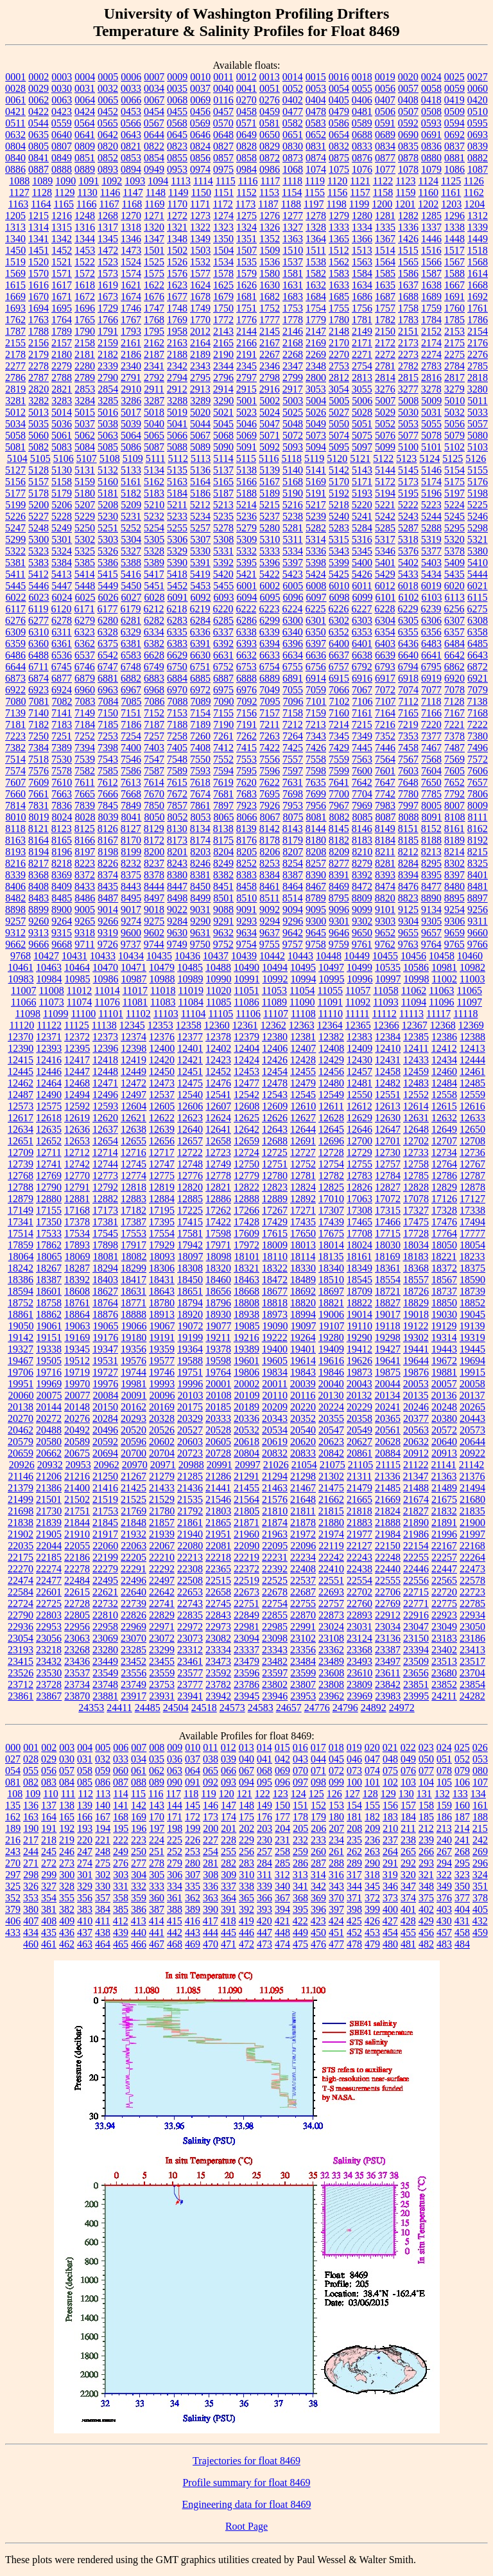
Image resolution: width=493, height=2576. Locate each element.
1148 (156, 192)
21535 (190, 1499)
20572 (444, 1430)
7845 (108, 805)
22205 (133, 1557)
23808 (331, 1684)
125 (316, 1793)
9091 (246, 909)
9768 (20, 955)
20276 (77, 1418)
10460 (470, 955)
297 (13, 1874)
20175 (190, 1406)
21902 (20, 1534)
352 (13, 1897)
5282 (316, 527)
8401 (477, 874)
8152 (431, 828)
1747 (154, 308)
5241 (362, 516)
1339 (477, 227)
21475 (331, 1487)
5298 (477, 527)
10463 (49, 967)
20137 (472, 1395)
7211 (269, 724)
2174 (431, 342)
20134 (387, 1395)
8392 (362, 874)
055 (31, 1770)
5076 (385, 435)
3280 (477, 389)
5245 (454, 516)
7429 (339, 747)
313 (300, 1874)
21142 (471, 1464)
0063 (61, 99)
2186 (131, 354)
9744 (154, 944)
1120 (337, 180)
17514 (20, 1233)
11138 (104, 1025)
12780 (275, 1175)
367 (282, 1897)
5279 (246, 527)
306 (174, 1874)
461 (48, 1944)
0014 (292, 76)
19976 (105, 1383)
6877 (61, 678)
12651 (20, 1140)
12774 (133, 1175)
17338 (472, 1210)
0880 (431, 157)
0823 (177, 146)
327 (48, 1886)
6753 (246, 666)
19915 (472, 1372)
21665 (359, 1499)
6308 (477, 620)
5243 (408, 516)
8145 (339, 828)
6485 (477, 643)
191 (48, 1828)
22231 (275, 1557)
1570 (38, 273)
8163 (15, 840)
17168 (77, 1210)
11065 (469, 990)
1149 (178, 192)
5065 (154, 435)
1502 (177, 250)
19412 (359, 1349)
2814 (385, 377)
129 (388, 1793)
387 (156, 1909)
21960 (246, 1534)
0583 (316, 123)
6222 (246, 608)
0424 (84, 111)
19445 (472, 1349)
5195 (408, 493)
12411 (415, 1048)
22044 (49, 1545)
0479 (339, 111)
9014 (108, 909)
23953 (303, 1696)
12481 (359, 1083)
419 (246, 1920)
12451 (190, 1071)
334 (174, 1886)
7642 (362, 782)
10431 (74, 955)
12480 (331, 1083)
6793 (385, 666)
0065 (108, 99)
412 (120, 1920)
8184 (385, 840)
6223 (269, 608)
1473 (131, 250)
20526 (162, 1430)
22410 (331, 1568)
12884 (162, 1198)
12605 (162, 1106)
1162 (473, 192)
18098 (219, 1256)
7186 (131, 724)
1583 (339, 273)
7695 (269, 793)
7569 (454, 759)
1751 (246, 308)
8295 (431, 863)
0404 (316, 99)
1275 (246, 215)
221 (102, 1839)
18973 (275, 1314)
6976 (246, 689)
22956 (77, 1626)
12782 (331, 1175)
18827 (388, 1302)
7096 (293, 701)
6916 (362, 678)
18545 (359, 1279)
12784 (388, 1175)
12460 (444, 1071)
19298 (388, 1337)
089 (156, 1782)
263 (372, 1851)
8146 (362, 828)
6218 (176, 608)
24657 (289, 1707)
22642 (162, 1591)
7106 (362, 701)
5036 (61, 423)
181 (354, 1816)
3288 (177, 400)
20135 (415, 1395)
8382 (223, 874)
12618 (49, 1117)
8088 (409, 817)
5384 (61, 562)
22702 (359, 1591)
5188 (246, 493)
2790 (108, 377)
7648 (408, 782)
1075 (339, 169)
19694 (472, 1360)
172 (192, 1816)
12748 (190, 1164)
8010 (16, 817)
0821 (131, 146)
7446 (385, 747)
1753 (292, 308)
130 (406, 1793)
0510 (477, 111)
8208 (316, 851)
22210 (162, 1557)
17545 (105, 1233)
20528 (218, 1430)
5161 (131, 481)
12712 (77, 1152)
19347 (105, 1349)
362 (192, 1897)
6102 (409, 597)
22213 (190, 1557)
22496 (133, 1580)
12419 (133, 1059)
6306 (431, 620)
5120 (337, 458)
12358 (189, 1025)
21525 (133, 1499)
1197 (314, 204)
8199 (131, 851)
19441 (416, 1349)
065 (210, 1770)
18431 (162, 1279)
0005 (108, 76)
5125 (452, 458)
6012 (385, 585)
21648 (303, 1499)
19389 (246, 1349)
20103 (190, 1395)
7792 (454, 793)
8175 (223, 840)
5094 (316, 446)
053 (480, 1759)
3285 (108, 400)
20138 (20, 1406)
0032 (108, 88)
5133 (131, 470)
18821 (331, 1302)
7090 (224, 701)
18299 (133, 1268)
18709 (359, 1291)
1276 (269, 215)
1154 (292, 192)
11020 (218, 990)
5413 (61, 574)
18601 (49, 1291)
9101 (385, 909)
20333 (218, 1418)
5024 (269, 412)
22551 (331, 1580)
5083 (61, 446)
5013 (38, 412)
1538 (316, 261)
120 (226, 1793)
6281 (131, 620)
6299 (269, 620)
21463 (275, 1487)
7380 (477, 736)
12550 (359, 1094)
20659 (20, 1453)
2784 (454, 365)
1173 (245, 204)
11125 (76, 1025)
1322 (200, 227)
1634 (362, 285)
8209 (339, 851)
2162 (154, 342)
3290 (223, 400)
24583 (260, 1707)
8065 (224, 817)
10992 (275, 978)
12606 (190, 1106)
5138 (246, 470)
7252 (84, 736)
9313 (38, 932)
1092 (111, 180)
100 (354, 1782)
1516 (431, 250)
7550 (200, 759)
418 (228, 1920)
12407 (303, 1048)
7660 (15, 793)
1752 (269, 308)
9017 (131, 909)
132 (442, 1793)
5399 (339, 562)
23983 (388, 1696)
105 (444, 1782)
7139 (15, 712)
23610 (359, 1672)
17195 (162, 1210)
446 (246, 1932)
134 (478, 1793)
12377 (190, 1036)
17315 (388, 1210)
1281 (385, 215)
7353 (408, 736)
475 (300, 1944)
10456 (413, 955)
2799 (292, 377)
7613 (131, 782)
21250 (105, 1476)
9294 (269, 921)
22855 (275, 1615)
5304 (131, 539)
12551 (388, 1094)
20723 (190, 1453)
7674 (200, 793)
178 (300, 1816)
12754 (331, 1164)
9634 (246, 932)
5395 (246, 562)
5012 (15, 412)
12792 (105, 1187)
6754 (269, 666)
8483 (38, 898)
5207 (84, 504)
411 (102, 1920)
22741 (162, 1603)
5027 (339, 412)
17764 (444, 1233)
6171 (84, 608)
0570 (223, 123)
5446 (38, 585)
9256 (477, 909)
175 (246, 1816)
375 (426, 1897)
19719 (77, 1372)
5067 (200, 435)
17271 (303, 1210)
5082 (38, 446)
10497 (331, 967)
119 (208, 1793)
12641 (218, 1129)
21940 (190, 1534)
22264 (472, 1557)
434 (31, 1932)
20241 (388, 1406)
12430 (359, 1059)
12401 (190, 1048)
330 (102, 1886)
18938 (246, 1314)
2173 (408, 342)
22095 (275, 1545)
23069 (105, 1638)
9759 (339, 944)
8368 (38, 874)
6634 (292, 655)
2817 (454, 377)
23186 (472, 1638)
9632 (223, 932)
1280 (362, 215)
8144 (316, 828)
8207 (292, 851)
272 (48, 1863)
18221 (443, 1256)
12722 (190, 1152)
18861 (20, 1314)
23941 (190, 1696)
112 (85, 1793)
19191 (162, 1337)
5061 (61, 435)
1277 (292, 215)
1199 (359, 204)
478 (354, 1944)
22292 (162, 1568)
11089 (274, 1002)
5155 (477, 470)
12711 (48, 1152)
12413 (472, 1048)
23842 (388, 1684)
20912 (416, 1453)
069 (282, 1770)
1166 (86, 204)
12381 (303, 1036)
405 (480, 1909)
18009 (275, 1244)
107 (480, 1782)
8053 (201, 817)
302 (102, 1874)
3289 (200, 400)
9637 (269, 932)
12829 (444, 1187)
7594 (223, 770)
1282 (408, 215)
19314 (444, 1337)
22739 (133, 1603)
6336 (200, 631)
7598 (316, 770)
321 (426, 1874)
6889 (269, 678)
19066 (134, 1325)
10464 (77, 967)
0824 (200, 146)
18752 (20, 1302)
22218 (218, 1557)
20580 (49, 1441)
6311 (61, 631)
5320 (454, 539)
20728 (218, 1453)
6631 (223, 655)
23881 (105, 1696)
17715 (388, 1233)
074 (372, 1770)
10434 (131, 955)
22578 (472, 1580)
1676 (154, 296)
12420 (162, 1059)
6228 (384, 608)
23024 (331, 1626)
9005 (84, 909)
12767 (472, 1164)
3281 (15, 400)
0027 (477, 76)
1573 (108, 273)
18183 (415, 1256)
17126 (444, 1198)
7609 (38, 782)
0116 (223, 99)
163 (31, 1816)
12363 (302, 1025)
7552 (223, 759)
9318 (84, 932)
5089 (200, 446)
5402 (408, 562)
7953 (292, 805)
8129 (154, 828)
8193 (15, 851)
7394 (84, 747)
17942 (190, 1244)
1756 (362, 308)
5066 (177, 435)
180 (336, 1816)
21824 (388, 1511)
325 (13, 1886)
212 (426, 1828)
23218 (49, 1649)
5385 (84, 562)
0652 (316, 134)
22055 (77, 1545)
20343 (275, 1418)
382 (66, 1909)
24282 (472, 1696)
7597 (292, 770)
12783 (359, 1175)
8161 (454, 828)
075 (390, 1770)
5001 (246, 400)
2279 (61, 365)
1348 (177, 238)
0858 (246, 157)
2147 (316, 331)
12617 (20, 1117)
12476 (218, 1083)
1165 (64, 204)
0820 (108, 146)
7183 (61, 724)
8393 (385, 874)
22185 (49, 1557)
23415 (20, 1661)
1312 (477, 215)
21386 (49, 1487)
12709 (20, 1152)
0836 (431, 146)
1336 (408, 227)
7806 (477, 793)
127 (352, 1793)
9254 (454, 909)
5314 (316, 539)
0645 (177, 134)
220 (84, 1839)
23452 (133, 1661)
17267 (275, 1210)
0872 (269, 157)
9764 (431, 944)
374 (408, 1897)
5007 (385, 400)
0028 (15, 88)
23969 (359, 1696)
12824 (303, 1187)
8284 (408, 863)
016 (300, 1747)
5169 (316, 481)
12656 (162, 1140)
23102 (303, 1638)
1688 (408, 296)
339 (264, 1886)
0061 (15, 99)
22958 (105, 1626)
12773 (105, 1175)
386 (138, 1909)
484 (462, 1944)
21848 (133, 1522)
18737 (444, 1291)
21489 (444, 1487)
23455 (162, 1661)
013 (246, 1747)
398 (354, 1909)
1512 (339, 250)
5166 (246, 481)
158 (426, 1805)
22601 (49, 1591)
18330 (303, 1268)
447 (264, 1932)
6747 (108, 666)
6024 (62, 597)
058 (84, 1770)
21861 (190, 1522)
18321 (246, 1268)
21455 (246, 1487)
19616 (331, 1360)
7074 (408, 689)
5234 (200, 516)
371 (354, 1897)
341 (300, 1886)
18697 (331, 1291)
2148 (339, 331)
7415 (246, 747)
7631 (292, 782)
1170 (177, 204)
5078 (431, 435)
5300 (38, 539)
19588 (190, 1360)
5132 (108, 470)
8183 (362, 840)
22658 (218, 1591)
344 (354, 1886)
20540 (303, 1430)
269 (480, 1851)
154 (354, 1805)
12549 (331, 1094)
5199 (15, 504)
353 (31, 1897)
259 (300, 1851)
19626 (359, 1360)
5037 (84, 423)
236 (372, 1839)
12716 (133, 1152)
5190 (292, 493)
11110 (330, 1013)
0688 (362, 134)
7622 (269, 782)
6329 (131, 631)
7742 (385, 793)
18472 (275, 1279)
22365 (218, 1568)
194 (102, 1828)
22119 (330, 1545)
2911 (154, 389)
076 (408, 1770)
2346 (269, 365)
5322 (15, 551)
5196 (431, 493)
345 (372, 1886)
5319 (431, 539)
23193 (20, 1649)
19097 (303, 1325)
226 (192, 1839)
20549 (359, 1430)
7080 (16, 701)
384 (102, 1909)
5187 (223, 493)
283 (246, 1863)
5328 (154, 551)
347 (408, 1886)
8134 (200, 828)
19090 (275, 1325)
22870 (303, 1615)
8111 (478, 817)
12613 (388, 1106)
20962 (106, 1464)
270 (13, 1863)
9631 (200, 932)
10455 (385, 955)
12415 (20, 1059)
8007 (454, 805)
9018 (154, 909)
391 (228, 1909)
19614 (303, 1360)
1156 (337, 192)
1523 (108, 261)
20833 (303, 1453)
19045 (472, 1314)
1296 (454, 215)
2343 (200, 365)
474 (282, 1944)
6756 (316, 666)
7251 (61, 736)
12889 (275, 1198)
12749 (218, 1164)
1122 (383, 180)
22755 (303, 1603)
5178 (38, 493)
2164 (200, 342)
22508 (190, 1580)
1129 (64, 192)
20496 (105, 1430)
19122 (415, 1325)
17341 (20, 1221)
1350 (223, 238)
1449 (477, 238)
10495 (303, 967)
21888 (388, 1522)
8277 (339, 863)
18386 (20, 1279)
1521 (61, 261)
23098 (275, 1638)
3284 (84, 400)
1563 (362, 261)
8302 (454, 863)
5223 (431, 504)
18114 (302, 1256)
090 (174, 1782)
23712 (20, 1684)
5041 (177, 423)
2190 (223, 354)
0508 (431, 111)
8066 (247, 817)
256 (246, 1851)
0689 (385, 134)
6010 (339, 585)
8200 (154, 851)
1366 (362, 238)
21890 (416, 1522)
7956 (316, 805)
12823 (275, 1187)
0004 (84, 76)
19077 (219, 1325)
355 (66, 1897)
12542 (246, 1094)
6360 (38, 643)
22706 (388, 1591)
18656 (218, 1291)
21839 (49, 1522)
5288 (431, 527)
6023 (39, 597)
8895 (454, 898)
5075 (362, 435)
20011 (274, 1383)
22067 (162, 1545)
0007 (154, 76)
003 (66, 1747)
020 (372, 1747)
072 (336, 1770)
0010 (200, 76)
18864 (77, 1314)
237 (390, 1839)
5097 (362, 446)
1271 (154, 215)
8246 (200, 863)
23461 (190, 1661)
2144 (246, 331)
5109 (133, 458)
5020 (200, 412)
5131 (84, 470)
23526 (20, 1672)
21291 (246, 1476)
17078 (416, 1198)
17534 (77, 1233)
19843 (303, 1372)
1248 (84, 215)
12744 (105, 1164)
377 (462, 1897)
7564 (385, 759)
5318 (408, 539)
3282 (38, 400)
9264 (61, 921)
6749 (154, 666)
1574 (131, 273)
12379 (246, 1036)
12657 (190, 1140)
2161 (131, 342)
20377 (416, 1418)
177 (282, 1816)
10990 (219, 978)
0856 (200, 157)
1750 (223, 308)
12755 (359, 1164)
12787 (472, 1175)
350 (462, 1886)
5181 (108, 493)
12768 (20, 1175)
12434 (444, 1059)
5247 (15, 527)
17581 (190, 1233)
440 (138, 1932)
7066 (339, 689)
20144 (49, 1406)
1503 (200, 250)
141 (120, 1805)
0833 (362, 146)
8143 (292, 828)
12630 (388, 1117)
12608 (246, 1106)
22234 (303, 1557)
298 (31, 1874)
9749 (177, 944)
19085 (247, 1325)
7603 (408, 770)
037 (192, 1759)
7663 (61, 793)
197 (156, 1828)
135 (13, 1805)
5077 (408, 435)
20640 (444, 1441)
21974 (331, 1534)
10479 (162, 967)
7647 (385, 782)
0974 (200, 169)
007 (138, 1747)
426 (372, 1920)
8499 (200, 898)
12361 (245, 1025)
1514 (385, 250)
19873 (359, 1372)
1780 (339, 319)
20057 (444, 1383)
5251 (108, 527)
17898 (105, 1244)
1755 (339, 308)
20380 (444, 1418)
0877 (385, 157)
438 (102, 1932)
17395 (162, 1221)
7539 (84, 759)
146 (210, 1805)
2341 (154, 365)
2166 (246, 342)
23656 (416, 1672)
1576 (177, 273)
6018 (408, 585)
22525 (275, 1580)
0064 (84, 99)
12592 (77, 1106)
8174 (200, 840)
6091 (178, 597)
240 (444, 1839)
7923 (246, 805)
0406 (362, 99)
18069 (78, 1256)
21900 (472, 1522)
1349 (200, 238)
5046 (246, 423)
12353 (160, 1025)
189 (13, 1828)
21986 (416, 1534)
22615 (77, 1591)
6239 (430, 608)
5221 (385, 504)
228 (228, 1839)
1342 (61, 238)
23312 (190, 1649)
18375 (472, 1268)
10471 (133, 967)
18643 (162, 1291)
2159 (108, 342)
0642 (108, 134)
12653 (77, 1140)
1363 (292, 238)
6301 (316, 620)
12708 (472, 1140)
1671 (61, 296)
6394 (269, 643)
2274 (431, 354)
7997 (408, 805)
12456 (331, 1071)
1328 (316, 227)
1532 (200, 261)
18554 (388, 1279)
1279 (339, 215)
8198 (108, 851)
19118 (387, 1325)
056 (48, 1770)
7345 (339, 736)
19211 (217, 1337)
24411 (119, 1707)
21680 (472, 1499)
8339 (15, 874)
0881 (454, 157)
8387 (292, 874)
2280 (84, 365)
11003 (472, 978)
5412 (38, 574)
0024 (431, 76)
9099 (362, 909)
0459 (269, 111)
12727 (303, 1152)
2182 (108, 354)
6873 (15, 678)
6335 (177, 631)
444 (210, 1932)
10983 (21, 978)
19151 (49, 1337)
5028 (362, 412)
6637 (339, 655)
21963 (275, 1534)
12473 (162, 1083)
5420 (223, 574)
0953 (177, 169)
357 (102, 1897)
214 (462, 1828)
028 (31, 1759)
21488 (416, 1487)
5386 (108, 562)
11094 (413, 1002)
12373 (105, 1036)
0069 (200, 99)
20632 (416, 1441)
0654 (339, 134)
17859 (20, 1244)
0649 (246, 134)
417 (210, 1920)
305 (156, 1874)
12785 (416, 1175)
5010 (454, 400)
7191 (246, 724)
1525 (154, 261)
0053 (316, 88)
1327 (292, 227)
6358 (477, 631)
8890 (431, 898)
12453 (246, 1071)
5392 (223, 562)
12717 (162, 1152)
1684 (316, 296)
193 (84, 1828)
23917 (133, 1696)
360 (156, 1897)
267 (444, 1851)
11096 (441, 1002)
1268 (108, 215)
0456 (200, 111)
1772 (223, 319)
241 (462, 1839)
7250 (38, 736)
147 (228, 1805)
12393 (49, 1048)
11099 (55, 1013)
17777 (472, 1233)
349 (444, 1886)
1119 (315, 180)
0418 (431, 99)
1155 (315, 192)
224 (156, 1839)
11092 (357, 1002)
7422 (269, 747)
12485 (472, 1083)
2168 (292, 342)
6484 (454, 643)
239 (426, 1839)
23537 (77, 1672)
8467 (316, 886)
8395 (431, 874)
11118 (465, 1013)
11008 (51, 990)
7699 (316, 793)
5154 (454, 470)
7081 (39, 701)
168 (120, 1816)
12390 (20, 1048)
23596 (246, 1672)
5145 (408, 470)
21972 (303, 1534)
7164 (385, 712)
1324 (246, 227)
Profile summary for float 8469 (246, 2482)
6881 (108, 678)
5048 (292, 423)
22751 (246, 1603)
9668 (61, 944)
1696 (84, 308)
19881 (444, 1372)
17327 (416, 1210)
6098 (339, 597)
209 (372, 1828)
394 (282, 1909)
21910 (77, 1534)
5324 (61, 551)
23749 (133, 1684)
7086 (154, 701)
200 (210, 1828)
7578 (61, 770)
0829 (269, 146)
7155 (223, 712)
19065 (106, 1325)
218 (48, 1839)
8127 (131, 828)
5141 (316, 470)
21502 (77, 1499)
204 (282, 1828)
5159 (84, 481)
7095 (270, 701)
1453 (84, 250)
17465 (359, 1221)
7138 (477, 701)
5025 (292, 412)
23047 (416, 1626)
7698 (292, 793)
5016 (108, 412)
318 (372, 1874)
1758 (408, 308)
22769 (388, 1603)
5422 (269, 574)
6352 (339, 631)
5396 (269, 562)
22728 (77, 1603)
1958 (177, 331)
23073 (190, 1638)
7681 (223, 793)
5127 (15, 470)
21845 (105, 1522)
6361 (61, 643)
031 (84, 1759)
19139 (472, 1325)
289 (354, 1863)
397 (336, 1909)
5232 (154, 516)
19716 (49, 1372)
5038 (108, 423)
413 (138, 1920)
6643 (477, 655)
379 (13, 1909)
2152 (431, 331)
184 (408, 1816)
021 (390, 1747)
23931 (162, 1696)
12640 (190, 1129)
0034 (154, 88)
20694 (105, 1453)
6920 (454, 678)
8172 (154, 840)
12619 (77, 1117)
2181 (84, 354)
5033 (477, 412)
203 (264, 1828)
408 (48, 1920)
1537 (292, 261)
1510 (292, 250)
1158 (383, 192)
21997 (472, 1534)
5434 (431, 574)
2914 (223, 389)
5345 (362, 551)
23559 (162, 1672)
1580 (269, 273)
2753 (339, 365)
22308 (190, 1568)
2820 (38, 389)
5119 (314, 458)
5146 (431, 470)
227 (210, 1839)
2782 (408, 365)
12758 (416, 1164)
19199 (190, 1337)
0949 (154, 169)
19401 (303, 1349)
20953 (78, 1464)
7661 (38, 793)
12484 (444, 1083)
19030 (444, 1314)
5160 (108, 481)
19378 (218, 1349)
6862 (454, 666)
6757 (339, 666)
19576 (133, 1360)
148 (246, 1805)
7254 (131, 736)
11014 (106, 990)
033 (120, 1759)
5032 (454, 412)
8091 (432, 817)
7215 (362, 724)
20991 (219, 1464)
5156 (15, 481)
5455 (223, 585)
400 (390, 1909)
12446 (49, 1071)
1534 (223, 261)
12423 (218, 1059)
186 (444, 1816)
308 (210, 1874)
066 (228, 1770)
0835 (408, 146)
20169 (162, 1406)
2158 (84, 342)
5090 (223, 446)
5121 (360, 458)
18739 (472, 1291)
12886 (218, 1198)
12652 (49, 1140)
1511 (315, 250)
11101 (110, 1013)
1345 (108, 238)
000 (13, 1747)
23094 (246, 1638)
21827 (416, 1511)
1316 (84, 227)
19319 (472, 1337)
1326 (269, 227)
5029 (385, 412)
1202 (428, 204)
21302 (331, 1476)
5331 (223, 551)
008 (156, 1747)
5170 (339, 481)
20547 (331, 1430)
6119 (38, 608)
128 (370, 1793)
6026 (108, 597)
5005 (339, 400)
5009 (431, 400)
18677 (275, 1291)
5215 (269, 504)
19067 (162, 1325)
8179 (292, 840)
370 (336, 1897)
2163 (177, 342)
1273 (200, 215)
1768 (154, 319)
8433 (84, 886)
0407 (385, 99)
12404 (246, 1048)
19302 (416, 1337)
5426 (362, 574)
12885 (190, 1198)
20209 (275, 1406)
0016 (339, 76)
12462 (20, 1083)
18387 (49, 1279)
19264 (303, 1337)
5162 (154, 481)
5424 (316, 574)
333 (156, 1886)
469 (192, 1944)
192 (66, 1828)
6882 (131, 678)
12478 (275, 1083)
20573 (472, 1430)
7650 (431, 782)
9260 (38, 921)
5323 (38, 551)
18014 (331, 1244)
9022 (177, 909)
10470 (105, 967)
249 (120, 1851)
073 (354, 1770)
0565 (108, 123)
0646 (200, 134)
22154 (416, 1545)
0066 (131, 99)
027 (13, 1759)
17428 (246, 1221)
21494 (472, 1487)
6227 (361, 608)
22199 (105, 1557)
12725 (275, 1152)
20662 (49, 1453)
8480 (454, 886)
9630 (177, 932)
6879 (84, 678)
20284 (105, 1418)
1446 (431, 238)
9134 (431, 909)
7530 (61, 759)
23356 (303, 1649)
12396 (105, 1048)
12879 (20, 1198)
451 (336, 1932)
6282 (154, 620)
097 (300, 1782)
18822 (359, 1302)
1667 (454, 285)
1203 (451, 204)
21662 (331, 1499)
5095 (339, 446)
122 (262, 1793)
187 (462, 1816)
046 (354, 1759)
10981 (444, 967)
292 (408, 1863)
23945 (246, 1696)
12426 (275, 1059)
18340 (331, 1268)
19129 (443, 1325)
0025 (454, 76)
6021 (477, 585)
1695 (61, 308)
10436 (187, 955)
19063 (78, 1325)
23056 (49, 1638)
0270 (246, 99)
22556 (416, 1580)
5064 (131, 435)
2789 (84, 377)
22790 (20, 1615)
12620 (105, 1117)
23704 (472, 1672)
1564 (385, 261)
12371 (49, 1036)
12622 (162, 1117)
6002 (269, 585)
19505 (49, 1360)
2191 (246, 354)
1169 (154, 204)
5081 (15, 446)
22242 (331, 1557)
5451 (154, 585)
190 (31, 1828)
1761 (477, 308)
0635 (38, 134)
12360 (217, 1025)
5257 (200, 527)
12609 (275, 1106)
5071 (269, 435)
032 (102, 1759)
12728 (331, 1152)
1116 (248, 180)
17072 (388, 1198)
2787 (38, 377)
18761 (77, 1302)
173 (210, 1816)
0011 (223, 76)
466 (138, 1944)
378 (480, 1897)
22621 (105, 1591)
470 (210, 1944)
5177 (15, 493)
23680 (444, 1672)
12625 (246, 1117)
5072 (292, 435)
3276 (385, 389)
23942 (218, 1696)
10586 (416, 967)
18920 (190, 1314)
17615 (275, 1233)
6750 (177, 666)
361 (174, 1897)
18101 (247, 1256)
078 (444, 1770)
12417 (77, 1059)
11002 (444, 978)
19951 (20, 1383)
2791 (131, 377)
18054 (472, 1244)
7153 (177, 712)
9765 (454, 944)
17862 (49, 1244)
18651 (190, 1291)
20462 (20, 1430)
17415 (190, 1221)
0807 (61, 146)
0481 (362, 111)
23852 (444, 1684)
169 (138, 1816)
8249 (223, 863)
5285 (385, 527)
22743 (190, 1603)
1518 (477, 250)
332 (138, 1886)
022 (408, 1747)
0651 (292, 134)
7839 (84, 805)
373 (390, 1897)
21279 (162, 1476)
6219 (199, 608)
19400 (275, 1349)
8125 (84, 828)
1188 (291, 204)
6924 (61, 689)
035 (156, 1759)
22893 (359, 1615)
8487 (108, 898)
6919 (431, 678)
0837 (454, 146)
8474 (385, 886)
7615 (177, 782)
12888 (246, 1198)
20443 (472, 1418)
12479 (303, 1083)
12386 (444, 1036)
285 (282, 1863)
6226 (338, 608)
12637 (105, 1129)
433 (13, 1932)
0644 (154, 134)
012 (228, 1747)
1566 (431, 261)
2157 (61, 342)
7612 (108, 782)
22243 (359, 1557)
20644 (472, 1441)
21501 (49, 1499)
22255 (416, 1557)
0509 (454, 111)
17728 (416, 1233)
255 (228, 1851)
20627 (359, 1441)
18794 (190, 1302)
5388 (131, 562)
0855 (177, 157)
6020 (454, 585)
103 (408, 1782)
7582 (84, 770)
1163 (18, 204)
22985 (275, 1626)
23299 (162, 1649)
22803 (49, 1615)
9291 (223, 921)
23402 (444, 1649)
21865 (218, 1522)
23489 (331, 1661)
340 (282, 1886)
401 (408, 1909)
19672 (444, 1360)
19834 (275, 1372)
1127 (19, 192)
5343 (339, 551)
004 (84, 1747)
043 (300, 1759)
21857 (162, 1522)
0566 (131, 123)
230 (264, 1839)
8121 (38, 828)
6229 (407, 608)
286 (300, 1863)
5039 (131, 423)
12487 (20, 1094)
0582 (292, 123)
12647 (388, 1129)
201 (228, 1828)
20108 (219, 1395)
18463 (246, 1279)
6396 (292, 643)
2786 (15, 377)
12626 (275, 1117)
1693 (15, 308)
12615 (444, 1106)
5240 (339, 516)
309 (228, 1874)
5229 (84, 516)
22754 (275, 1603)
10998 (416, 978)
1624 (200, 285)
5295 (454, 527)
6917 (385, 678)
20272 (49, 1418)
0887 (38, 169)
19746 (162, 1372)
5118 (292, 458)
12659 (246, 1140)
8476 (408, 886)
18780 (162, 1302)
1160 (428, 192)
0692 (454, 134)
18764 (105, 1302)
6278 (61, 620)
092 (210, 1782)
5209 (131, 504)
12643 (275, 1129)
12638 (133, 1129)
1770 (200, 319)
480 (390, 1944)
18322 (275, 1268)
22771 (416, 1603)
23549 (105, 1672)
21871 (246, 1522)
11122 (49, 1025)
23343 (275, 1649)
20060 (21, 1395)
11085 (218, 1002)
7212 (292, 724)
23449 (105, 1661)
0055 (362, 88)
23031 (359, 1626)
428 (408, 1920)
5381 (15, 562)
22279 (105, 1568)
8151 (408, 828)
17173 (105, 1210)
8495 (131, 898)
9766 (477, 944)
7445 (362, 747)
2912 (177, 389)
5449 (108, 585)
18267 (49, 1268)
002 (48, 1747)
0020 (408, 76)
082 (31, 1782)
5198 (477, 493)
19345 (77, 1349)
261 (336, 1851)
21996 (444, 1534)
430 (444, 1920)
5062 (84, 435)
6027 (131, 597)
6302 (339, 620)
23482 (275, 1661)
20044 (388, 1383)
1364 (316, 238)
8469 (339, 886)
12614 (416, 1106)
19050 (21, 1325)
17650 (303, 1233)
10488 (218, 967)
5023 (246, 412)
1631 (292, 285)
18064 (21, 1256)
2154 (477, 331)
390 (210, 1909)
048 (390, 1759)
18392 (77, 1279)
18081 (106, 1256)
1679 (223, 296)
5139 (269, 470)
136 (31, 1805)
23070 (133, 1638)
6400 (339, 643)
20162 (133, 1406)
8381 (200, 874)
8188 (431, 840)
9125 (408, 909)
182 (372, 1816)
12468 (77, 1083)
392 (246, 1909)
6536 (61, 655)
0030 (61, 88)
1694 (38, 308)
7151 (131, 712)
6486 (15, 655)
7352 (385, 736)
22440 (388, 1568)
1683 (292, 296)
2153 (454, 331)
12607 (218, 1106)
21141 (443, 1464)
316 (336, 1874)
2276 (477, 354)
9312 (15, 932)
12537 (162, 1094)
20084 (106, 1395)
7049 (269, 689)
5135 (177, 470)
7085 (131, 701)
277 (138, 1863)
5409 (454, 562)
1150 (201, 192)
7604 (431, 770)
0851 (84, 157)
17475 (416, 1221)
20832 (275, 1453)
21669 (388, 1499)
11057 (357, 990)
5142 (339, 470)
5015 (84, 412)
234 (336, 1839)
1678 (200, 296)
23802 (275, 1684)
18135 (330, 1256)
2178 (15, 354)
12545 (303, 1094)
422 (300, 1920)
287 (318, 1863)
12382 (331, 1036)
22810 (105, 1615)
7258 (177, 736)
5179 (61, 493)
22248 (388, 1557)
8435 (108, 886)
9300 (316, 921)
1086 (454, 169)
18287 (77, 1268)
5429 (385, 574)
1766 (108, 319)
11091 (330, 1002)
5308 (223, 539)
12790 (49, 1187)
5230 (108, 516)
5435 (454, 574)
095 (264, 1782)
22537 (303, 1580)
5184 (177, 493)
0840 (15, 157)
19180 (133, 1337)
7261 (223, 736)
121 (244, 1793)
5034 (15, 423)
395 (300, 1909)
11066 (23, 1002)
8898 (15, 909)
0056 (385, 88)
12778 (218, 1175)
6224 (292, 608)
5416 (131, 574)
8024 (62, 817)
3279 (454, 389)
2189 (200, 354)
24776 (317, 1707)
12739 (20, 1164)
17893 (77, 1244)
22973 (218, 1626)
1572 (84, 273)
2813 (362, 377)
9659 (454, 932)
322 (444, 1874)
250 (138, 1851)
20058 (472, 1383)
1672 (84, 296)
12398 (133, 1048)
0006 (131, 76)
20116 (302, 1395)
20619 (275, 1441)
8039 (108, 817)
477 (336, 1944)
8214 (454, 851)
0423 (61, 111)
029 (48, 1759)
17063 (359, 1198)
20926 (22, 1464)
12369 (471, 1025)
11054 (302, 990)
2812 (339, 377)
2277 (15, 365)
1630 (269, 285)
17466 (388, 1221)
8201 (177, 851)
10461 (20, 967)
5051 (362, 423)
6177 (107, 608)
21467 (303, 1487)
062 (156, 1770)
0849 (61, 157)
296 (480, 1863)
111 (68, 1793)
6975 (223, 689)
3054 (339, 389)
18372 (444, 1268)
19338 (49, 1349)
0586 (339, 123)
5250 (84, 527)
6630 (200, 655)
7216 (385, 724)
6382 (154, 643)
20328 (162, 1418)
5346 (385, 551)
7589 (177, 770)
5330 (200, 551)
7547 (154, 759)
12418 (105, 1059)
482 (426, 1944)
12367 (415, 1025)
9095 (316, 909)
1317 (108, 227)
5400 (362, 562)
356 (84, 1897)
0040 (223, 88)
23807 (303, 1684)
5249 (61, 527)
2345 (246, 365)
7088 (178, 701)
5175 (454, 481)
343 (336, 1886)
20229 (359, 1406)
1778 (292, 319)
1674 (131, 296)
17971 (218, 1244)
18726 (416, 1291)
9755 (269, 944)
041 (264, 1759)
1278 (316, 215)
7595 (246, 770)
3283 (61, 400)
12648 (416, 1129)
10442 (272, 955)
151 (300, 1805)
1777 (269, 319)
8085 (362, 817)
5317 (385, 539)
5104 (17, 458)
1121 (360, 180)
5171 (362, 481)
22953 (49, 1626)
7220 (431, 724)
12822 (246, 1187)
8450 (200, 886)
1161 (451, 192)
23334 (218, 1649)
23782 (218, 1684)
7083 (85, 701)
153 (336, 1805)
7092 (247, 701)
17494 (472, 1221)
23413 (472, 1649)
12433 (416, 1059)
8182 (339, 840)
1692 (477, 296)
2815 (408, 377)
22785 (472, 1603)
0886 (15, 169)
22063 (133, 1545)
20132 (359, 1395)
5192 (339, 493)
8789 (316, 898)
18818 (275, 1302)
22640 (133, 1591)
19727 (105, 1372)
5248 (38, 527)
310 (246, 1874)
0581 (269, 123)
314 (318, 1874)
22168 (472, 1545)
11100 (83, 1013)
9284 (177, 921)
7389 (61, 747)
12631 (416, 1117)
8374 (108, 874)
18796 (218, 1302)
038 (210, 1759)
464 (102, 1944)
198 (174, 1828)
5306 (177, 539)
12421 (190, 1059)
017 (318, 1747)
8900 (61, 909)
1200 (382, 204)
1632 (316, 285)
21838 (20, 1522)
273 (66, 1863)
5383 (38, 562)
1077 (385, 169)
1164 (41, 204)
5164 (200, 481)
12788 (20, 1187)
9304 (408, 921)
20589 (77, 1441)
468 (174, 1944)
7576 (38, 770)
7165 (408, 712)
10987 (134, 978)
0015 (316, 76)
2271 (362, 354)
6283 (177, 620)
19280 (331, 1337)
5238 (292, 516)
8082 (339, 817)
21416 (105, 1487)
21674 (416, 1499)
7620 (246, 782)
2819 (15, 389)
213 (444, 1828)
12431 (388, 1059)
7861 (200, 805)
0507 (408, 111)
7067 (362, 689)
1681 (246, 296)
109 (32, 1793)
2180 (61, 354)
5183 (154, 493)
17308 (359, 1210)
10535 (388, 967)
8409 (61, 886)
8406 (15, 886)
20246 (416, 1406)
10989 (190, 978)
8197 (84, 851)
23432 (49, 1661)
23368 (359, 1649)
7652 (454, 782)
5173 (408, 481)
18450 (190, 1279)
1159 (405, 192)
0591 (385, 123)
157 (408, 1805)
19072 (190, 1325)
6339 (269, 631)
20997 (248, 1464)
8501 (223, 898)
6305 (408, 620)
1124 (428, 180)
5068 (223, 435)
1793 (131, 331)
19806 (246, 1372)
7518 (38, 759)
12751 (275, 1164)
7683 (246, 793)
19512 (77, 1360)
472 (246, 1944)
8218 (61, 863)
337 (228, 1886)
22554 (359, 1580)
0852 (108, 157)
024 (444, 1747)
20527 (190, 1430)
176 (264, 1816)
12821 (218, 1187)
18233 (472, 1256)
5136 (200, 470)
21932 (133, 1534)
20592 (105, 1441)
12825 (331, 1187)
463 (84, 1944)
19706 (20, 1372)
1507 (246, 250)
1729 (108, 308)
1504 (223, 250)
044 (318, 1759)
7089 (201, 701)
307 (192, 1874)
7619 (223, 782)
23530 (49, 1672)
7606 (477, 770)
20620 (303, 1441)
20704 (162, 1453)
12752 (303, 1164)
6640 (408, 655)
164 (48, 1816)
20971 (163, 1464)
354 (48, 1897)
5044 (200, 423)
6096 (293, 597)
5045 (223, 423)
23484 (303, 1661)
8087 (386, 817)
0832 (339, 146)
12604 (133, 1106)
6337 (223, 631)
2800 (316, 377)
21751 (77, 1511)
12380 (275, 1036)
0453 (131, 111)
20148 (77, 1406)
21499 (20, 1499)
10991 (247, 978)
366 (264, 1897)
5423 (292, 574)
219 (66, 1839)
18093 (162, 1256)
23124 (359, 1638)
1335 (385, 227)
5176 (477, 481)
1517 (454, 250)
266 (426, 1851)
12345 (132, 1025)
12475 (190, 1083)
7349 (362, 736)
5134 (154, 470)
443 (192, 1932)
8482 (15, 898)
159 (444, 1805)
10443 (300, 955)
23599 (303, 1672)
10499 (359, 967)
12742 (77, 1164)
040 (246, 1759)
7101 (316, 701)
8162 (477, 828)
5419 (200, 574)
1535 (246, 261)
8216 (15, 863)
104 (426, 1782)
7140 (38, 712)
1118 (292, 180)
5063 (108, 435)
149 (264, 1805)
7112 (409, 701)
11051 (246, 990)
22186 (77, 1557)
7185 (108, 724)
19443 (444, 1349)
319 (390, 1874)
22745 (218, 1603)
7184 (84, 724)
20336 (246, 1418)
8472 (362, 886)
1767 (131, 319)
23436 (77, 1661)
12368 (443, 1025)
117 (173, 1793)
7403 (154, 747)
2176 (477, 342)
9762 (385, 944)
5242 (385, 516)
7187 (154, 724)
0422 (38, 111)
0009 (177, 76)
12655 (133, 1140)
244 (31, 1851)
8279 (362, 863)
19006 (331, 1314)
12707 (444, 1140)
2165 (223, 342)
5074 (339, 435)
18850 (444, 1302)
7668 (131, 793)
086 (102, 1782)
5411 (15, 574)
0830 (292, 146)
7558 (316, 759)
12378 (218, 1036)
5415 (108, 574)
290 (372, 1863)
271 (31, 1863)
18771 (133, 1302)
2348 (316, 365)
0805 (38, 146)
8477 (431, 886)
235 (354, 1839)
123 (280, 1793)
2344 (223, 365)
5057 (477, 423)
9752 (223, 944)
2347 (292, 365)
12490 (49, 1094)
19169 (77, 1337)
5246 (477, 516)
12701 (388, 1140)
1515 (408, 250)
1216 (61, 215)
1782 (385, 319)
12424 (246, 1059)
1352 (269, 238)
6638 (362, 655)
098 (318, 1782)
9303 (385, 921)
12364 (330, 1025)
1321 (177, 227)
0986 (269, 169)
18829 (416, 1302)
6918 (408, 678)
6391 (200, 643)
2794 (177, 377)
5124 (429, 458)
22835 (190, 1615)
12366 (386, 1025)
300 (66, 1874)
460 (31, 1944)
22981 (246, 1626)
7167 (454, 712)
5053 (408, 423)
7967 (339, 805)
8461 (269, 886)
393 (264, 1909)
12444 (472, 1059)
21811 (302, 1511)
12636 (77, 1129)
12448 (105, 1071)
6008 (316, 585)
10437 (216, 955)
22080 (190, 1545)
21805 (246, 1511)
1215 (38, 215)
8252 (246, 863)
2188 (177, 354)
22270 (20, 1568)
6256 (454, 608)
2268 (292, 354)
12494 (77, 1094)
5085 (108, 446)
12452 (218, 1071)
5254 (154, 527)
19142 (20, 1337)
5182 (131, 493)
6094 (247, 597)
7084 (108, 701)
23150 (416, 1638)
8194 (38, 851)
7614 (154, 782)
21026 (276, 1464)
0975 (223, 169)
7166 (431, 712)
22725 (49, 1603)
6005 (292, 585)
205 (300, 1828)
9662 (15, 944)
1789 (61, 331)
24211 (443, 1696)
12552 (416, 1094)
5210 (154, 504)
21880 (331, 1522)
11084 (190, 1002)
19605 (275, 1360)
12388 (472, 1036)
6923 (38, 689)
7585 (108, 770)
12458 (388, 1071)
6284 (200, 620)
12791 (77, 1187)
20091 (134, 1395)
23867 (49, 1696)
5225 (477, 504)
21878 (303, 1522)
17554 (162, 1233)
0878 (408, 157)
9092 (269, 909)
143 (156, 1805)
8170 (131, 840)
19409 (331, 1349)
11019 (190, 990)
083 (48, 1782)
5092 (269, 446)
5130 (61, 470)
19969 (49, 1383)
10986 (106, 978)
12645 (331, 1129)
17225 (190, 1210)
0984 (246, 169)
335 (192, 1886)
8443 (131, 886)
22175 (20, 1557)
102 (390, 1782)
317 (354, 1874)
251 (156, 1851)
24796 (345, 1707)
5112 (177, 458)
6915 (339, 678)
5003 (292, 400)
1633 (339, 285)
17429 (275, 1221)
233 (318, 1839)
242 (480, 1839)
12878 (472, 1187)
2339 (108, 365)
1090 (65, 180)
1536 (269, 261)
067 (246, 1770)
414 (156, 1920)
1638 (431, 285)
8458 (246, 886)
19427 (388, 1349)
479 (372, 1944)
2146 (292, 331)
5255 (177, 527)
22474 (20, 1580)
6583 (131, 655)
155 (372, 1805)
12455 (303, 1071)
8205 (246, 851)
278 (156, 1863)
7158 (292, 712)
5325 (84, 551)
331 (120, 1886)
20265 (472, 1406)
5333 (269, 551)
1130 (87, 192)
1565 (408, 261)
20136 (443, 1395)
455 (408, 1932)
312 (282, 1874)
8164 (38, 840)
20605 (218, 1441)
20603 (190, 1441)
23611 (387, 1672)
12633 (472, 1117)
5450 (131, 585)
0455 (177, 111)
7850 (154, 805)
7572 (477, 759)
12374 (133, 1036)
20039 (303, 1383)
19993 (162, 1383)
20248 (444, 1406)
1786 (477, 319)
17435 (303, 1221)
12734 (444, 1152)
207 (336, 1828)
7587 (154, 770)
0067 (154, 99)
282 (228, 1863)
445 (228, 1932)
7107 (386, 701)
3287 (154, 400)
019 (354, 1747)
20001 (218, 1383)
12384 (388, 1036)
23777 (190, 1684)
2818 (477, 377)
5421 (246, 574)
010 (192, 1747)
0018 (362, 76)
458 (462, 1932)
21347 (415, 1476)
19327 (20, 1349)
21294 (275, 1476)
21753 (105, 1511)
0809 (84, 146)
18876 (105, 1314)
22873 (331, 1615)
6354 (385, 631)
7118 (431, 701)
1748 (177, 308)
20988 (191, 1464)
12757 (388, 1164)
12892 (303, 1198)
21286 (218, 1476)
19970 (77, 1383)
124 (298, 1793)
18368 (416, 1268)
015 (282, 1747)
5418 (177, 574)
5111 (156, 458)
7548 (177, 759)
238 (408, 1839)
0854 (154, 157)
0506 (385, 111)
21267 (133, 1476)
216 (13, 1839)
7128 (454, 701)
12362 (273, 1025)
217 (31, 1839)
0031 (84, 88)
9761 (362, 944)
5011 (477, 400)
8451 (223, 886)
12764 (444, 1164)
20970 (135, 1464)
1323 (223, 227)
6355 (408, 631)
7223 (15, 736)
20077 (78, 1395)
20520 (133, 1430)
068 (264, 1770)
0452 (108, 111)
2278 (38, 365)
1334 (362, 227)
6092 (201, 597)
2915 (246, 389)
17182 (133, 1210)
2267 (269, 354)
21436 (190, 1487)
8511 (269, 898)
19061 (49, 1325)
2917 (292, 389)
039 (228, 1759)
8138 (223, 828)
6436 (408, 643)
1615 (15, 285)
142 (138, 1805)
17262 (218, 1210)
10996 (360, 978)
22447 (444, 1568)
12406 (275, 1048)
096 (282, 1782)
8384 (269, 874)
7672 (177, 793)
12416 (49, 1059)
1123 (405, 180)
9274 (131, 921)
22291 (133, 1568)
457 (444, 1932)
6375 (108, 643)
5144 (385, 470)
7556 (269, 759)
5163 (177, 481)
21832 (444, 1511)
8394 (408, 874)
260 (318, 1851)
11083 (162, 1002)
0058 (431, 88)
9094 (292, 909)
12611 (330, 1106)
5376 (408, 551)
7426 (316, 747)
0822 (154, 146)
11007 (23, 990)
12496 (105, 1094)
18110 (275, 1256)
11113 (411, 1013)
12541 (218, 1094)
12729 (359, 1152)
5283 (339, 527)
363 (210, 1897)
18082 (134, 1256)
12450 (162, 1071)
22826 (133, 1615)
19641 (388, 1360)
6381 (131, 643)
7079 (477, 689)
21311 (359, 1476)
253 (192, 1851)
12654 (105, 1140)
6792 (362, 666)
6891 (292, 678)
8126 (108, 828)
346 (390, 1886)
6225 (315, 608)
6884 (177, 678)
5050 (339, 423)
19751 (190, 1372)
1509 (269, 250)
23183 (444, 1638)
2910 (131, 389)
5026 (316, 412)
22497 (162, 1580)
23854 (472, 1684)
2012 (200, 331)
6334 (154, 631)
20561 (388, 1430)
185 (426, 1816)
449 (300, 1932)
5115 (246, 458)
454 (390, 1932)
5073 (316, 435)
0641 (84, 134)
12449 (133, 1071)
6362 (84, 643)
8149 (385, 828)
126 (334, 1793)
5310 (269, 539)
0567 (154, 123)
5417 (154, 574)
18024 (359, 1244)
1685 (339, 296)
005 (102, 1747)
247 (84, 1851)
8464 (292, 886)
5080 (477, 435)
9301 (339, 921)
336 (210, 1886)
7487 (454, 747)
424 (336, 1920)
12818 (133, 1187)
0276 (269, 99)
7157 (269, 712)
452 (354, 1932)
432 (480, 1920)
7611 (84, 782)
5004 (316, 400)
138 (66, 1805)
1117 (270, 180)
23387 (388, 1649)
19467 (20, 1360)
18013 (303, 1244)
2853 (84, 389)
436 (66, 1932)
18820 (303, 1302)
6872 (477, 666)
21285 (190, 1476)
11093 (385, 1002)
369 (318, 1897)
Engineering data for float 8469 (246, 2504)
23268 (77, 1649)
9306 (454, 921)
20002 (246, 1383)
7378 (454, 736)
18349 (359, 1268)
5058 (15, 435)
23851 (416, 1684)
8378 (154, 874)
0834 (385, 146)
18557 (416, 1279)
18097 (190, 1256)
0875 (339, 157)
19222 (275, 1337)
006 (120, 1747)
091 (192, 1782)
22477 (49, 1580)
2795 (200, 377)
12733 (416, 1152)
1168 (132, 204)
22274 (49, 1568)
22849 (246, 1615)
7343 (316, 736)
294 (444, 1863)
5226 (15, 516)
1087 (477, 169)
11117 (438, 1013)
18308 (190, 1268)
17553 (133, 1233)
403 (444, 1909)
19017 (388, 1314)
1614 (477, 273)
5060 (38, 435)
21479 (359, 1487)
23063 (77, 1638)
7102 (339, 701)
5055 (431, 423)
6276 (15, 620)
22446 (416, 1568)
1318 (131, 227)
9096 (339, 909)
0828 (246, 146)
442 (174, 1932)
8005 (431, 805)
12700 (359, 1140)
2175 (454, 342)
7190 (223, 724)
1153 (269, 192)
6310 (38, 631)
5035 (38, 423)
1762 (15, 319)
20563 (416, 1430)
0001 (15, 76)
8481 (477, 886)
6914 (316, 678)
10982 (472, 967)
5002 (269, 400)
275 (102, 1863)
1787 (15, 331)
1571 (61, 273)
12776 (190, 1175)
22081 (218, 1545)
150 (282, 1805)
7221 (454, 724)
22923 (444, 1615)
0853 (131, 157)
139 (84, 1805)
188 (480, 1816)
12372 (77, 1036)
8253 (269, 863)
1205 (15, 215)
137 (48, 1805)
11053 (274, 990)
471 (228, 1944)
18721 (388, 1291)
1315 (61, 227)
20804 (246, 1453)
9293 (246, 921)
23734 (77, 1684)
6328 (108, 631)
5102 (454, 446)
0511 (15, 123)
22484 (77, 1580)
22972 (190, 1626)
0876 (362, 157)
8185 (408, 840)
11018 (162, 990)
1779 (316, 319)
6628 (154, 655)
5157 (38, 481)
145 (192, 1805)
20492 (77, 1430)
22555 (388, 1580)
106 (462, 1782)
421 (282, 1920)
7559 (339, 759)
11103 (165, 1013)
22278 (77, 1568)
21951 (218, 1534)
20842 (331, 1453)
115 (138, 1793)
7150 (108, 712)
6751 (200, 666)
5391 (200, 562)
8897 (477, 898)
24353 (91, 1707)
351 (480, 1886)
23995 (416, 1696)
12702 (416, 1140)
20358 (359, 1418)
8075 (293, 817)
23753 (162, 1684)
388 (174, 1909)
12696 (331, 1140)
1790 (84, 331)
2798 (269, 377)
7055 (292, 689)
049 (408, 1759)
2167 (269, 342)
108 (14, 1793)
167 (102, 1816)
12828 (416, 1187)
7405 (177, 747)
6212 (153, 608)
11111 (357, 1013)
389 (192, 1909)
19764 (218, 1372)
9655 (408, 932)
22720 (444, 1591)
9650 (362, 932)
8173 (177, 840)
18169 (387, 1256)
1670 (38, 296)
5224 (454, 504)
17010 (331, 1198)
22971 (162, 1626)
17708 (359, 1233)
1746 (131, 308)
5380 (477, 551)
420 (264, 1920)
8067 (270, 817)
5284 (362, 527)
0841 (38, 157)
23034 (388, 1626)
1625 (223, 285)
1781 (362, 319)
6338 (246, 631)
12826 (359, 1187)
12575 (49, 1106)
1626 (246, 285)
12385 (416, 1036)
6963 (108, 689)
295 (462, 1863)
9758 (316, 944)
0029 (38, 88)
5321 (477, 539)
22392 (275, 1568)
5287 (408, 527)
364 (228, 1897)
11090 (302, 1002)
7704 (362, 793)
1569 (15, 273)
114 (120, 1793)
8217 (38, 863)
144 (174, 1805)
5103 (477, 446)
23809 (359, 1684)
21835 (472, 1511)
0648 (223, 134)
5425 (339, 574)
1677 (177, 296)
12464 (49, 1083)
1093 (135, 180)
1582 (316, 273)
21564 (246, 1499)
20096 (162, 1395)
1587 (431, 273)
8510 (246, 898)
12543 (275, 1094)
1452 (61, 250)
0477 (292, 111)
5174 (431, 481)
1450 (15, 250)
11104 (193, 1013)
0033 (131, 88)
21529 (162, 1499)
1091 (88, 180)
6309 (15, 631)
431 (462, 1920)
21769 (133, 1511)
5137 (223, 470)
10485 (190, 967)
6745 (61, 666)
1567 (454, 261)
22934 (472, 1615)
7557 (292, 759)
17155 (49, 1210)
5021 (223, 412)
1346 (131, 238)
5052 (385, 423)
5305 (154, 539)
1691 (454, 296)
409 (66, 1920)
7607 (15, 782)
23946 (275, 1696)
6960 (84, 689)
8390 (316, 874)
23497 (388, 1661)
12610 (303, 1106)
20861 (359, 1453)
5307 (200, 539)
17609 (246, 1233)
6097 (316, 597)
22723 (472, 1591)
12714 (105, 1152)
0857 (223, 157)
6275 (477, 608)
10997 (388, 978)
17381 (105, 1221)
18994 (303, 1314)
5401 (385, 562)
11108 (303, 1013)
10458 (441, 955)
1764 (61, 319)
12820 (190, 1187)
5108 (109, 458)
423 (318, 1920)
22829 (162, 1615)
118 (191, 1793)
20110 (275, 1395)
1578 (223, 273)
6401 (362, 643)
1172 (222, 204)
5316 (362, 539)
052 (462, 1759)
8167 (108, 840)
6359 (15, 643)
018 (336, 1747)
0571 (246, 123)
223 (138, 1839)
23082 (218, 1638)
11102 (138, 1013)
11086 (246, 1002)
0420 (477, 99)
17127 (472, 1198)
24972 (402, 1707)
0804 (15, 146)
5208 (108, 504)
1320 (154, 227)
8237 (154, 863)
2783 (431, 365)
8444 (154, 886)
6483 (431, 643)
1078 (408, 169)
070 (300, 1770)
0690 (408, 134)
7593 (200, 770)
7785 (431, 793)
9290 (200, 921)
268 (462, 1851)
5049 (316, 423)
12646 (359, 1129)
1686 (362, 296)
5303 (108, 539)
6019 (431, 585)
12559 (472, 1094)
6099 (362, 597)
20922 (472, 1453)
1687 (385, 296)
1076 (362, 169)
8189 (454, 840)
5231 (131, 516)
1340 (15, 238)
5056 (454, 423)
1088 (19, 180)
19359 (162, 1349)
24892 (373, 1707)
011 (210, 1747)
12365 (358, 1025)
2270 (339, 354)
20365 (388, 1418)
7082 (62, 701)
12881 (77, 1198)
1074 (316, 169)
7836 (61, 805)
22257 (444, 1557)
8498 (177, 898)
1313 (15, 227)
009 (174, 1747)
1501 (154, 250)
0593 (431, 123)
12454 (275, 1071)
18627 (105, 1291)
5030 (408, 412)
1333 (339, 227)
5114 (223, 458)
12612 (359, 1106)
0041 (246, 88)
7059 (316, 689)
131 (424, 1793)
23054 (20, 1638)
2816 (431, 377)
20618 (246, 1441)
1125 (451, 180)
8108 (455, 817)
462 (66, 1944)
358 (120, 1897)
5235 (223, 516)
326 (31, 1886)
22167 (444, 1545)
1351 (246, 238)
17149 (20, 1210)
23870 (77, 1696)
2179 (38, 354)
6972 (200, 689)
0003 (61, 76)
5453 (200, 585)
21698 (20, 1511)
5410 (477, 562)
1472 (108, 250)
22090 (246, 1545)
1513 (362, 250)
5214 (246, 504)
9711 (84, 944)
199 (192, 1828)
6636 (316, 655)
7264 (292, 736)
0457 (223, 111)
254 (210, 1851)
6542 (108, 655)
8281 (385, 863)
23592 (218, 1672)
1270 (131, 215)
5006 (362, 400)
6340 (292, 631)
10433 (103, 955)
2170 (339, 342)
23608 (331, 1672)
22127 (359, 1545)
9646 (339, 932)
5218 (339, 504)
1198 (336, 204)
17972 (246, 1244)
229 (246, 1839)
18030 (388, 1244)
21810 (275, 1511)
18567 (444, 1279)
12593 (105, 1106)
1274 (223, 215)
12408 (331, 1048)
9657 (431, 932)
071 (318, 1770)
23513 (444, 1661)
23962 (331, 1696)
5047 (269, 423)
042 (282, 1759)
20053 (416, 1383)
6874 (38, 678)
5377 (431, 551)
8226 (108, 863)
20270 (20, 1418)
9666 (38, 944)
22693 (331, 1591)
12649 (444, 1129)
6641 (431, 655)
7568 (431, 759)
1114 (203, 180)
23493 (359, 1661)
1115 (226, 180)
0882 (477, 157)
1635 (385, 285)
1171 (200, 204)
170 (156, 1816)
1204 (474, 204)
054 (13, 1770)
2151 (408, 331)
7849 (131, 805)
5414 (84, 574)
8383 (246, 874)
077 (426, 1770)
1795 (154, 331)
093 (228, 1782)
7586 (131, 770)
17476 (444, 1221)
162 (13, 1816)
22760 (359, 1603)
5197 (454, 493)
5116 (269, 458)
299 (48, 1874)
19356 (133, 1349)
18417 (133, 1279)
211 (408, 1828)
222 (120, 1839)
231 (282, 1839)
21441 (218, 1487)
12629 (359, 1117)
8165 (61, 840)
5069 (246, 435)
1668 (477, 285)
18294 (105, 1268)
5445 (15, 585)
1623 (177, 285)
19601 (246, 1360)
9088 (223, 909)
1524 (131, 261)
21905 (49, 1534)
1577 (200, 273)
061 (138, 1770)
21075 (332, 1464)
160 (462, 1805)
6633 (269, 655)
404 (462, 1909)
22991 (303, 1626)
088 (138, 1782)
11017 (135, 990)
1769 (177, 319)
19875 (388, 1372)
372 (372, 1897)
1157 (360, 192)
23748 (105, 1684)
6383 (177, 643)
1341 (38, 238)
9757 (292, 944)
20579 (20, 1441)
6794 (408, 666)
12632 (444, 1117)
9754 (246, 944)
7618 (200, 782)
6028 (154, 597)
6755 (292, 666)
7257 (154, 736)
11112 (384, 1013)
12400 (162, 1048)
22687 (303, 1591)
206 (318, 1828)
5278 (223, 527)
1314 (38, 227)
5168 (292, 481)
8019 (39, 817)
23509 (416, 1661)
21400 (77, 1487)
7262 (246, 736)
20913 (444, 1453)
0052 (292, 88)
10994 (303, 978)
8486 (84, 898)
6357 (454, 631)
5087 (154, 446)
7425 (292, 747)
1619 (108, 285)
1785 (454, 319)
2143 (223, 331)
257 (264, 1851)
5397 (292, 562)
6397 (316, 643)
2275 (454, 354)
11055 (330, 990)
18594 (20, 1291)
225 (174, 1839)
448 (282, 1932)
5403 (431, 562)
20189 (246, 1406)
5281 (292, 527)
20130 (330, 1395)
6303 (362, 620)
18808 (246, 1302)
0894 (131, 169)
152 (318, 1805)
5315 (339, 539)
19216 (246, 1337)
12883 (133, 1198)
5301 (61, 539)
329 (84, 1886)
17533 (49, 1233)
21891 (444, 1522)
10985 (78, 978)
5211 (177, 504)
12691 (303, 1140)
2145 (269, 331)
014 (264, 1747)
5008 (408, 400)
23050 (472, 1626)
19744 (133, 1372)
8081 (316, 817)
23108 (331, 1638)
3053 (316, 389)
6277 (38, 620)
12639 (162, 1129)
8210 (362, 851)
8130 (177, 828)
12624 (218, 1117)
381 (48, 1909)
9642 (292, 932)
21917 (105, 1534)
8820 (385, 898)
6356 (431, 631)
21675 (444, 1499)
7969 (362, 805)
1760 (454, 308)
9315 (61, 932)
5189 (269, 493)
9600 (131, 932)
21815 (331, 1511)
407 (31, 1920)
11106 (248, 1013)
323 (462, 1874)
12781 (303, 1175)
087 (120, 1782)
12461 (472, 1071)
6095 (270, 597)
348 (426, 1886)
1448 (454, 238)
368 (300, 1897)
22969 (133, 1626)
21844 (77, 1522)
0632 (15, 134)
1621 (131, 285)
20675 (77, 1453)
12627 (303, 1117)
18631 (133, 1291)
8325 (477, 863)
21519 (105, 1499)
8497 (154, 898)
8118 (15, 828)
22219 (246, 1557)
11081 (135, 1002)
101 (372, 1782)
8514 (292, 898)
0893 (108, 169)
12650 (472, 1129)
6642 (454, 655)
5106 (63, 458)
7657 (477, 782)
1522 (84, 261)
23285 (133, 1649)
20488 (49, 1430)
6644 (15, 666)
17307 (331, 1210)
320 (408, 1874)
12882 (105, 1198)
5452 (177, 585)
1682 (269, 296)
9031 (200, 909)
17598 (218, 1233)
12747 (162, 1164)
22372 (246, 1568)
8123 (61, 828)
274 (84, 1863)
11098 (27, 1013)
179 (318, 1816)
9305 (431, 921)
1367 (385, 238)
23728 (49, 1684)
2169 (316, 342)
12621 (133, 1117)
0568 (177, 123)
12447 (77, 1071)
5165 (223, 481)
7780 (408, 793)
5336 (316, 551)
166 (84, 1816)
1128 (42, 192)
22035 (20, 1545)
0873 (292, 157)
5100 (408, 446)
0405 (339, 99)
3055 (362, 389)
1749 (200, 308)
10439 (244, 955)
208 (354, 1828)
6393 (246, 643)
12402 (218, 1048)
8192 (477, 840)
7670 (154, 793)
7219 (408, 724)
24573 (232, 1707)
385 (120, 1909)
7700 (339, 793)
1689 (431, 296)
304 (138, 1874)
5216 (292, 504)
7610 (61, 782)
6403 (385, 643)
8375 (131, 874)
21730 (49, 1511)
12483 (416, 1083)
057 (66, 1770)
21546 (218, 1499)
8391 (339, 874)
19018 (416, 1314)
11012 (79, 990)
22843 (218, 1615)
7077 (431, 689)
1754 (316, 308)
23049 (444, 1626)
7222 (477, 724)
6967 (131, 689)
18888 (133, 1314)
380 (31, 1909)
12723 (218, 1152)
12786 (444, 1175)
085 (84, 1782)
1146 (110, 192)
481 (408, 1944)
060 (120, 1770)
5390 (177, 562)
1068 (292, 169)
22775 (444, 1603)
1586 (408, 273)
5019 (177, 412)
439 (120, 1932)
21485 (388, 1487)
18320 (218, 1268)
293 (426, 1863)
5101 (431, 446)
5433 (408, 574)
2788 (61, 377)
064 (192, 1770)
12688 (275, 1140)
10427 (46, 955)
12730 (388, 1152)
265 (408, 1851)
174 (228, 1816)
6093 (224, 597)
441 (156, 1932)
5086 (131, 446)
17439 (331, 1221)
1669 (15, 296)
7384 (38, 747)
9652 (385, 932)
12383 (359, 1036)
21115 (388, 1464)
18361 (388, 1268)
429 (426, 1920)
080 (480, 1770)
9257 (15, 921)
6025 (85, 597)
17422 (218, 1221)
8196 (61, 851)
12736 (472, 1152)
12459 (416, 1071)
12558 (444, 1094)
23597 (275, 1672)
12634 (20, 1129)
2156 (38, 342)
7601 (385, 770)
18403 (105, 1279)
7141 (61, 712)
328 (66, 1886)
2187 (154, 354)
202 (246, 1828)
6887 (223, 678)
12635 (49, 1129)
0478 (316, 111)
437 (84, 1932)
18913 (162, 1314)
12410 (388, 1048)
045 (336, 1759)
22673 (246, 1591)
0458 (246, 111)
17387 (133, 1221)
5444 (477, 574)
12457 (359, 1071)
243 (13, 1851)
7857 (177, 805)
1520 (38, 261)
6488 (38, 655)
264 (390, 1851)
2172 (385, 342)
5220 (362, 504)
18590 (472, 1279)
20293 (133, 1418)
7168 (477, 712)
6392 (223, 643)
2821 (61, 389)
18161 (359, 1256)
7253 (108, 736)
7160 (339, 712)
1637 (408, 285)
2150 (385, 331)
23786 (246, 1684)
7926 (269, 805)
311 (264, 1874)
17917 (133, 1244)
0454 (154, 111)
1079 (431, 169)
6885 (200, 678)
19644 (416, 1360)
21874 (275, 1522)
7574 (15, 770)
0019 (385, 76)
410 (84, 1920)
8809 (362, 898)
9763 (408, 944)
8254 (292, 863)
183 (390, 1816)
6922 (15, 689)
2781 (385, 365)
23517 (472, 1661)
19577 (162, 1360)
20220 (303, 1406)
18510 (331, 1279)
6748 (131, 666)
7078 (454, 689)
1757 (385, 308)
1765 (84, 319)
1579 (246, 273)
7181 (15, 724)
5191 (316, 493)
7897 (223, 805)
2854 (108, 389)
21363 (443, 1476)
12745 (133, 1164)
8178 (269, 840)
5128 (38, 470)
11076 (106, 1002)
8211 (385, 851)
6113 (455, 597)
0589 (362, 123)
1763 (38, 319)
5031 (431, 412)
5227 (38, 516)
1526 (177, 261)
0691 (431, 134)
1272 (177, 215)
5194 (385, 493)
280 (192, 1863)
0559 (61, 123)
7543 (108, 759)
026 (480, 1747)
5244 (431, 516)
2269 (316, 354)
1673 (108, 296)
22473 (472, 1568)
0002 (38, 76)
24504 (176, 1707)
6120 (61, 608)
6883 (154, 678)
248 (102, 1851)
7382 (15, 747)
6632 (246, 655)
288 (336, 1863)
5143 (362, 470)
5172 (385, 481)
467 (156, 1944)
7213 (316, 724)
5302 (84, 539)
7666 (108, 793)
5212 (200, 504)
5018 (154, 412)
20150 (105, 1406)
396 (318, 1909)
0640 (61, 134)
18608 (77, 1291)
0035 (177, 88)
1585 (385, 273)
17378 (77, 1221)
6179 (130, 608)
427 (390, 1920)
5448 (84, 585)
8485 (61, 898)
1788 (38, 331)
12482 (388, 1083)
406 (13, 1920)
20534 (275, 1430)
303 (120, 1874)
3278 (431, 389)
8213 (431, 851)
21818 (359, 1511)
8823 (408, 898)
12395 (77, 1048)
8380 (177, 874)
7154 (200, 712)
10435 (159, 955)
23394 (416, 1649)
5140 (292, 470)
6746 (84, 666)
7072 (385, 689)
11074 (79, 1002)
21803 (218, 1511)
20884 (388, 1453)
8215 (477, 851)
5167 (269, 481)
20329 (190, 1418)
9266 (108, 921)
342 (318, 1886)
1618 (84, 285)
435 (48, 1932)
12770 (77, 1175)
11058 (385, 990)
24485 (147, 1707)
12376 (162, 1036)
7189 (200, 724)
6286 (246, 620)
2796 (223, 377)
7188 (177, 724)
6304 (385, 620)
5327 (131, 551)
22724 (20, 1603)
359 (138, 1897)
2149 (362, 331)
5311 (292, 539)
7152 (154, 712)
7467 (431, 747)
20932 (50, 1464)
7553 (246, 759)
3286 (131, 400)
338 (246, 1886)
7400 (131, 747)
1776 (246, 319)
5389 (154, 562)
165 (66, 1816)
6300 (292, 620)
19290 (359, 1337)
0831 (316, 146)
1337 (431, 227)
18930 (218, 1314)
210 (390, 1828)
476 (318, 1944)
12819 (162, 1187)
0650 (269, 134)
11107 (275, 1013)
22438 (359, 1568)
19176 (105, 1337)
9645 (316, 932)
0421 (15, 111)
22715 (416, 1591)
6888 (246, 678)
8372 (84, 874)
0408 (408, 99)
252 (174, 1851)
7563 (362, 759)
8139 (246, 828)
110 (50, 1793)
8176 (246, 840)
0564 (84, 123)
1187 (268, 204)
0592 (408, 123)
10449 (357, 955)
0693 (477, 134)
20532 (246, 1430)
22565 (444, 1580)
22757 (331, 1603)
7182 (38, 724)
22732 (105, 1603)
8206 (269, 851)
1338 (454, 227)
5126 (475, 458)
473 (264, 1944)
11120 (21, 1025)
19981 (133, 1383)
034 (138, 1759)
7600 (362, 770)
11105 (220, 1013)
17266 (246, 1210)
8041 (131, 817)
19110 (359, 1325)
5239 (316, 516)
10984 (49, 978)
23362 (331, 1649)
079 (462, 1770)
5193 (362, 493)
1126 (473, 180)
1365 (339, 238)
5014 (61, 412)
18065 (49, 1256)
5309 (246, 539)
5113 (201, 458)
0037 (200, 88)
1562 (339, 261)
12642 (246, 1129)
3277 (408, 389)
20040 (331, 1383)
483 (444, 1944)
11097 (469, 1002)
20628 (388, 1441)
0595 (477, 123)
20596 (133, 1441)
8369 (61, 874)
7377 (431, 736)
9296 (292, 921)
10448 (329, 955)
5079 (454, 435)
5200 (38, 504)
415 (174, 1920)
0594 (454, 123)
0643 (131, 134)
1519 (15, 261)
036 (174, 1759)
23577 (190, 1672)
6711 (38, 666)
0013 (269, 76)
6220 (222, 608)
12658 (218, 1140)
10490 (246, 967)
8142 (269, 828)
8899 (38, 909)
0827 (223, 146)
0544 (38, 123)
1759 (431, 308)
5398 (316, 562)
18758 (49, 1302)
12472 (133, 1083)
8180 (316, 840)
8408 (38, 886)
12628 (331, 1117)
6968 (154, 689)
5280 (269, 527)
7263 (269, 736)
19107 (332, 1325)
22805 (77, 1615)
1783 (408, 319)
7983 (385, 805)
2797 (246, 377)
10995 (332, 978)
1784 (431, 319)
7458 (408, 747)
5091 (246, 446)
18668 (246, 1291)
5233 (177, 516)
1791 (108, 331)
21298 (303, 1476)
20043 (359, 1383)
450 (318, 1932)
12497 (133, 1094)
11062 (413, 990)
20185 (218, 1406)
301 (84, 1874)
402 (426, 1909)
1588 (454, 273)
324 (480, 1874)
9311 (477, 921)
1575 (154, 273)
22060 (105, 1545)
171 (174, 1816)
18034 (416, 1244)
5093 (292, 446)
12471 (105, 1083)
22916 (416, 1615)
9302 (362, 921)
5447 (61, 585)
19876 (416, 1372)
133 (460, 1793)
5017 (131, 412)
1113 (181, 180)
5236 (246, 516)
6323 (84, 631)
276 (120, 1863)
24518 (204, 1707)
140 (102, 1805)
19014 (359, 1314)
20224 (331, 1406)
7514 (15, 759)
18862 (49, 1314)
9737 (131, 944)
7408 (200, 747)
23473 (218, 1661)
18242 (20, 1268)
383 (84, 1909)
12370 (20, 1036)
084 (66, 1782)
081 (13, 1782)
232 (300, 1839)
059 (102, 1770)
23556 (133, 1672)
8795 (339, 898)
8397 (454, 874)
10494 (275, 967)
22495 (105, 1580)
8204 (223, 851)
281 (210, 1863)
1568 (477, 261)
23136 (388, 1638)
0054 (339, 88)
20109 (247, 1395)
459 (480, 1932)
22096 (303, 1545)
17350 (49, 1221)
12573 (20, 1106)
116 (155, 1793)
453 (372, 1932)
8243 (177, 863)
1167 (109, 204)
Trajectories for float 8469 (246, 2460)
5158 (61, 481)
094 (246, 1782)
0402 (292, 99)
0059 (454, 88)
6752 (223, 666)
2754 (362, 365)
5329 (177, 551)
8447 (177, 886)
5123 (406, 458)
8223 (84, 863)
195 (120, 1828)
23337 (246, 1649)
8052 (178, 817)
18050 (444, 1244)
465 (120, 1944)
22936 (20, 1626)
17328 (444, 1210)
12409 (359, 1048)
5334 (292, 551)
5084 (84, 446)
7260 (200, 736)
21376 (472, 1476)
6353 (362, 631)
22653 (190, 1591)
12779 (246, 1175)
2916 (269, 389)
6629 (177, 655)
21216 (77, 1476)
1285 (431, 215)
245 (48, 1851)
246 (66, 1851)
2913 (200, 389)
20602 (162, 1441)
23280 (105, 1649)
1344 (84, 238)
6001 (246, 585)
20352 (303, 1418)
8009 (477, 805)
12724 (246, 1152)
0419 (454, 99)
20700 (133, 1453)
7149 (84, 712)
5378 (454, 551)
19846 (331, 1372)
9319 (108, 932)
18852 (472, 1302)
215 (480, 1828)
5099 (385, 446)
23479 (246, 1661)
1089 (42, 180)
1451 (38, 250)
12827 (388, 1187)
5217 (316, 504)
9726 (108, 944)
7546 (131, 759)
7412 (223, 747)
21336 (387, 1476)
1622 (154, 285)
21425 (133, 1487)
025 (462, 1747)
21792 (190, 1511)
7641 (339, 782)
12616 (472, 1106)
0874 (316, 157)
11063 (441, 990)
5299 (15, 539)
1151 (224, 192)
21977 (359, 1534)
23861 (20, 1696)
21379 (20, 1487)
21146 (20, 1476)
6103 (432, 597)
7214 (339, 724)
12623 (190, 1117)
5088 (177, 446)
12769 (49, 1175)
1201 (405, 204)
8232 (131, 863)
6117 (16, 608)
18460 (218, 1279)
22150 (388, 1545)
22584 (20, 1591)
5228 (61, 516)
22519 (246, 1580)
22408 (303, 1568)
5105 (40, 458)
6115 (477, 597)
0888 (61, 169)
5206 (61, 504)
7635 (316, 782)
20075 (49, 1395)
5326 (108, 551)
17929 (162, 1244)
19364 (190, 1349)
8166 (84, 840)
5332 (246, 551)
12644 (303, 1129)
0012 (246, 76)
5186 (200, 493)
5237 (269, 516)
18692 (303, 1291)
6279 (84, 620)
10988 (162, 978)
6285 (223, 620)
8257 (316, 863)
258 (282, 1851)
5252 (131, 527)
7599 (339, 770)
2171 (362, 342)
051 (444, 1759)
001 (31, 1747)
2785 (477, 365)
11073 (51, 1002)
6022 (16, 597)
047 (372, 1759)
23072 (162, 1638)
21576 (275, 1499)
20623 (331, 1441)
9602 (154, 932)
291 (390, 1863)
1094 (158, 180)
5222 (408, 504)
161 (480, 1805)
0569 (200, 123)
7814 (15, 805)
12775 (162, 1175)
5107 (86, 458)
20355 (331, 1418)
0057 (408, 88)
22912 (388, 1615)
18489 (303, 1279)
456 (426, 1932)
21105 (360, 1464)
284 (264, 1863)
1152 (246, 192)
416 (192, 1920)
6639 (385, 655)
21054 (304, 1464)
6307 (454, 620)
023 (426, 1747)
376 (444, 1897)
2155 (15, 342)
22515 (218, 1580)
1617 (61, 285)
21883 (359, 1522)
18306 (162, 1268)
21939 (162, 1534)
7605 (454, 770)
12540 (190, 1094)
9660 (477, 932)
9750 (200, 944)
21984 (388, 1534)
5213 (223, 504)
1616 (38, 285)
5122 (383, 458)
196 (138, 1828)
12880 (49, 1198)
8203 (200, 851)
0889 (84, 169)
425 (354, 1920)
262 (354, 1851)
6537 (84, 655)
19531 (105, 1360)
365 (246, 1897)
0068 (177, 99)
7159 (316, 712)
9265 (84, 921)
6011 (362, 585)
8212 (408, 851)
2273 (408, 354)
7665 (84, 793)
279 (174, 1863)
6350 (316, 631)
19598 (218, 1360)
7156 (246, 712)
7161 (362, 712)
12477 (246, 1083)
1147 (133, 192)
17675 (331, 1233)
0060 (477, 88)
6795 (431, 666)
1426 (408, 238)
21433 (162, 1487)
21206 (49, 1476)
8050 (154, 817)
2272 (385, 354)
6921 (477, 678)
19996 (190, 1383)
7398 (108, 747)
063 (174, 1770)
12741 (49, 1164)
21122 (415, 1464)
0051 (269, 88)
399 (372, 1909)
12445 (20, 1071)
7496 (477, 747)
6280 (108, 620)
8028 (85, 817)
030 (66, 1759)
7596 (269, 770)
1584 (362, 273)
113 (103, 1793)
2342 (177, 365)
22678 (275, 1591)
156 (390, 1805)
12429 (331, 1059)
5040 (154, 423)
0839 (477, 146)
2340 (131, 365)
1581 (292, 273)
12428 (303, 1059)
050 (426, 1759)
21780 (162, 1511)
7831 (38, 805)
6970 (177, 689)
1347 (154, 238)
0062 (38, 99)
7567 (408, 759)
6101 (386, 597)
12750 (246, 1164)
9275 (154, 921)
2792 (154, 377)
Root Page (246, 2526)
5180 (84, 493)
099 (336, 1782)
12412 (444, 1048)
